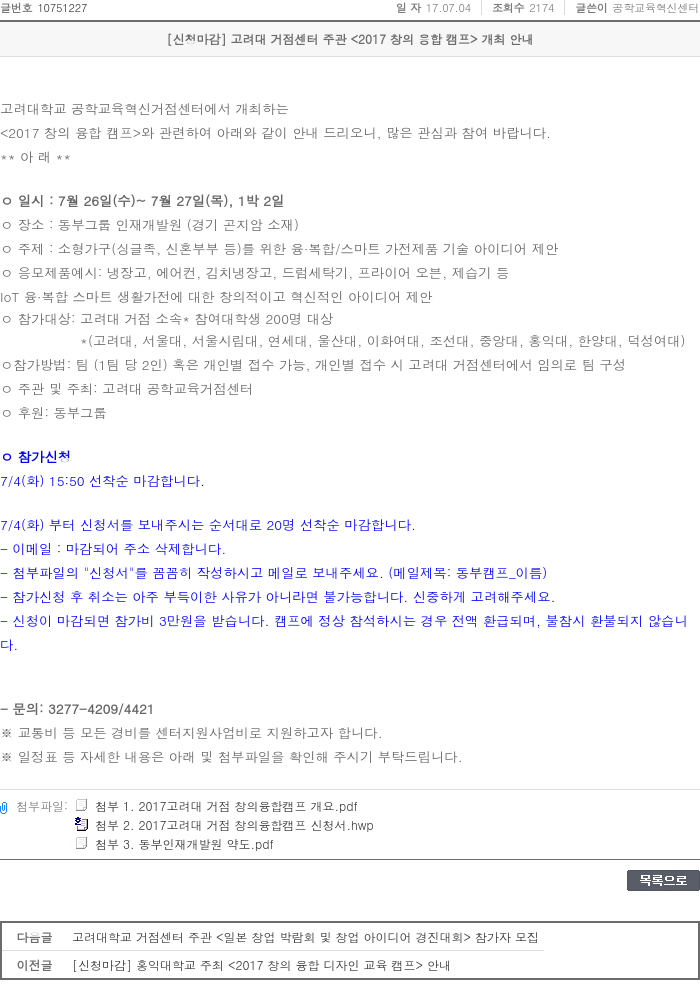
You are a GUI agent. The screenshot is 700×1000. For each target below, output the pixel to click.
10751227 (62, 7)
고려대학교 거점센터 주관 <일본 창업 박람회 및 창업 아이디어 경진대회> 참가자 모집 (305, 936)
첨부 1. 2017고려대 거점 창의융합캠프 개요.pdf (216, 805)
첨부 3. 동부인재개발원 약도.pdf (174, 843)
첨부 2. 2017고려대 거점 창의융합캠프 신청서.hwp (224, 824)
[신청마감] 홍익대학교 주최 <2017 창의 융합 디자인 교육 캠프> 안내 (261, 964)
